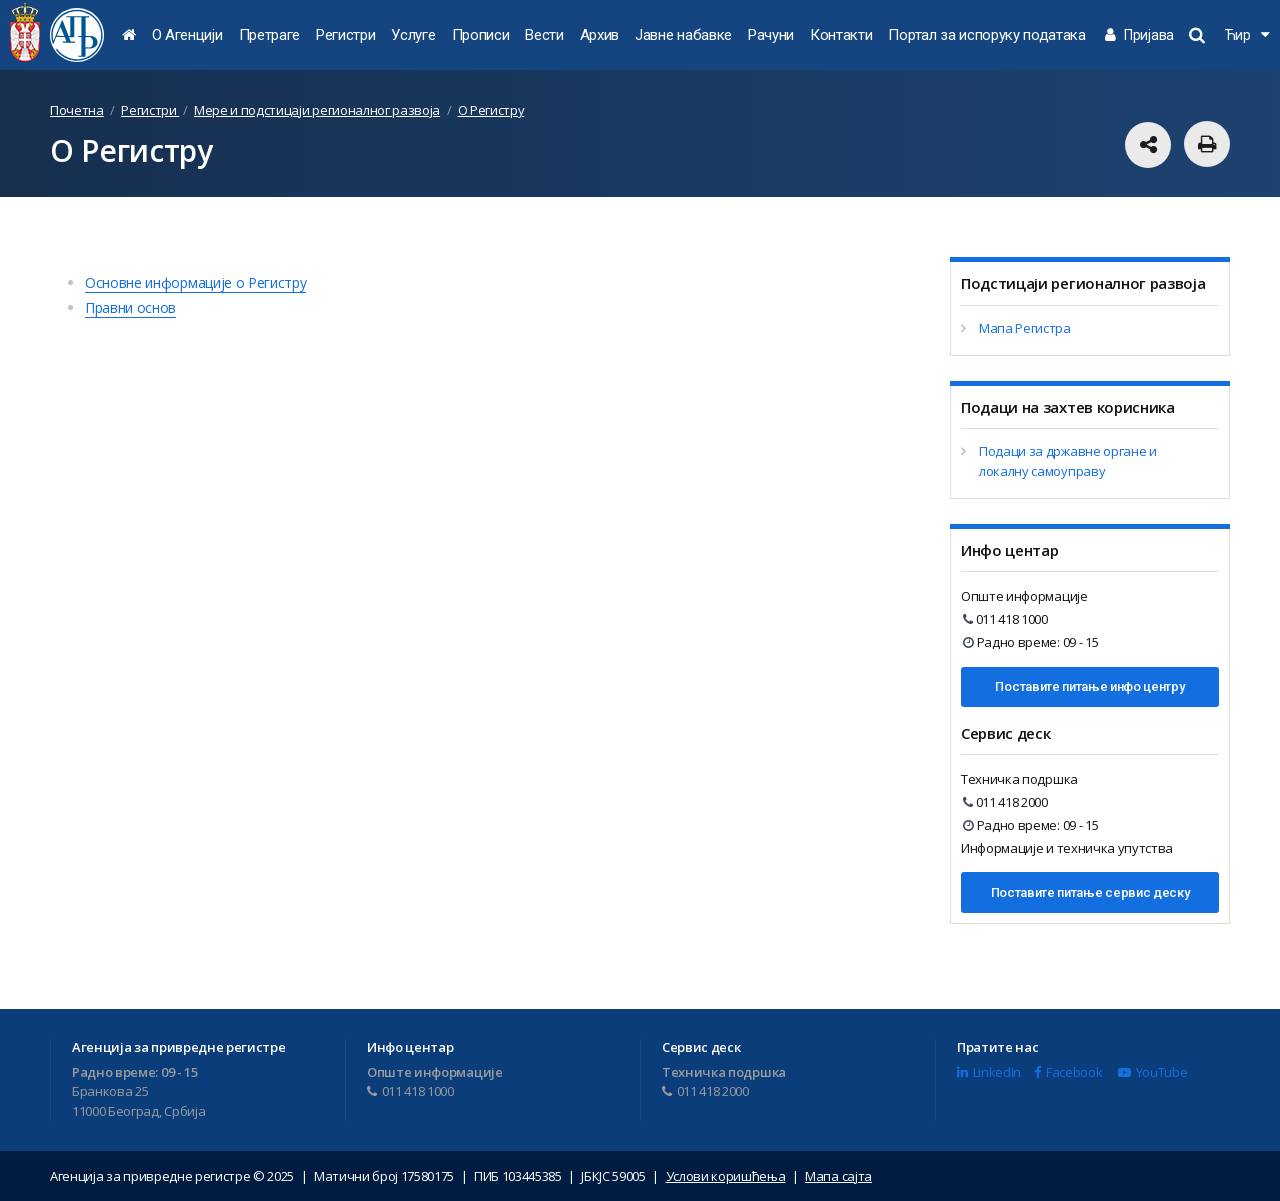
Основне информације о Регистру (195, 282)
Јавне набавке (683, 35)
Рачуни (771, 35)
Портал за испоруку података (986, 35)
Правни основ (130, 307)
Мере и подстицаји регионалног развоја (317, 110)
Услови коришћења (726, 1176)
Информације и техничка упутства (1067, 848)
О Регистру (491, 110)
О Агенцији (187, 35)
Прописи (481, 35)
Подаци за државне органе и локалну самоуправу (1068, 461)
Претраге (269, 35)
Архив (599, 35)
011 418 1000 (1005, 619)
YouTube (1152, 1072)
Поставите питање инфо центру (1089, 686)
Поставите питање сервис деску (1090, 892)
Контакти (841, 35)
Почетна (77, 110)
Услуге (413, 35)
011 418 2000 (1005, 802)
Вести (544, 35)
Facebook (1068, 1072)
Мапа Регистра (1025, 328)
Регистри (345, 35)
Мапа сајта (838, 1176)
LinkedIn (989, 1072)
